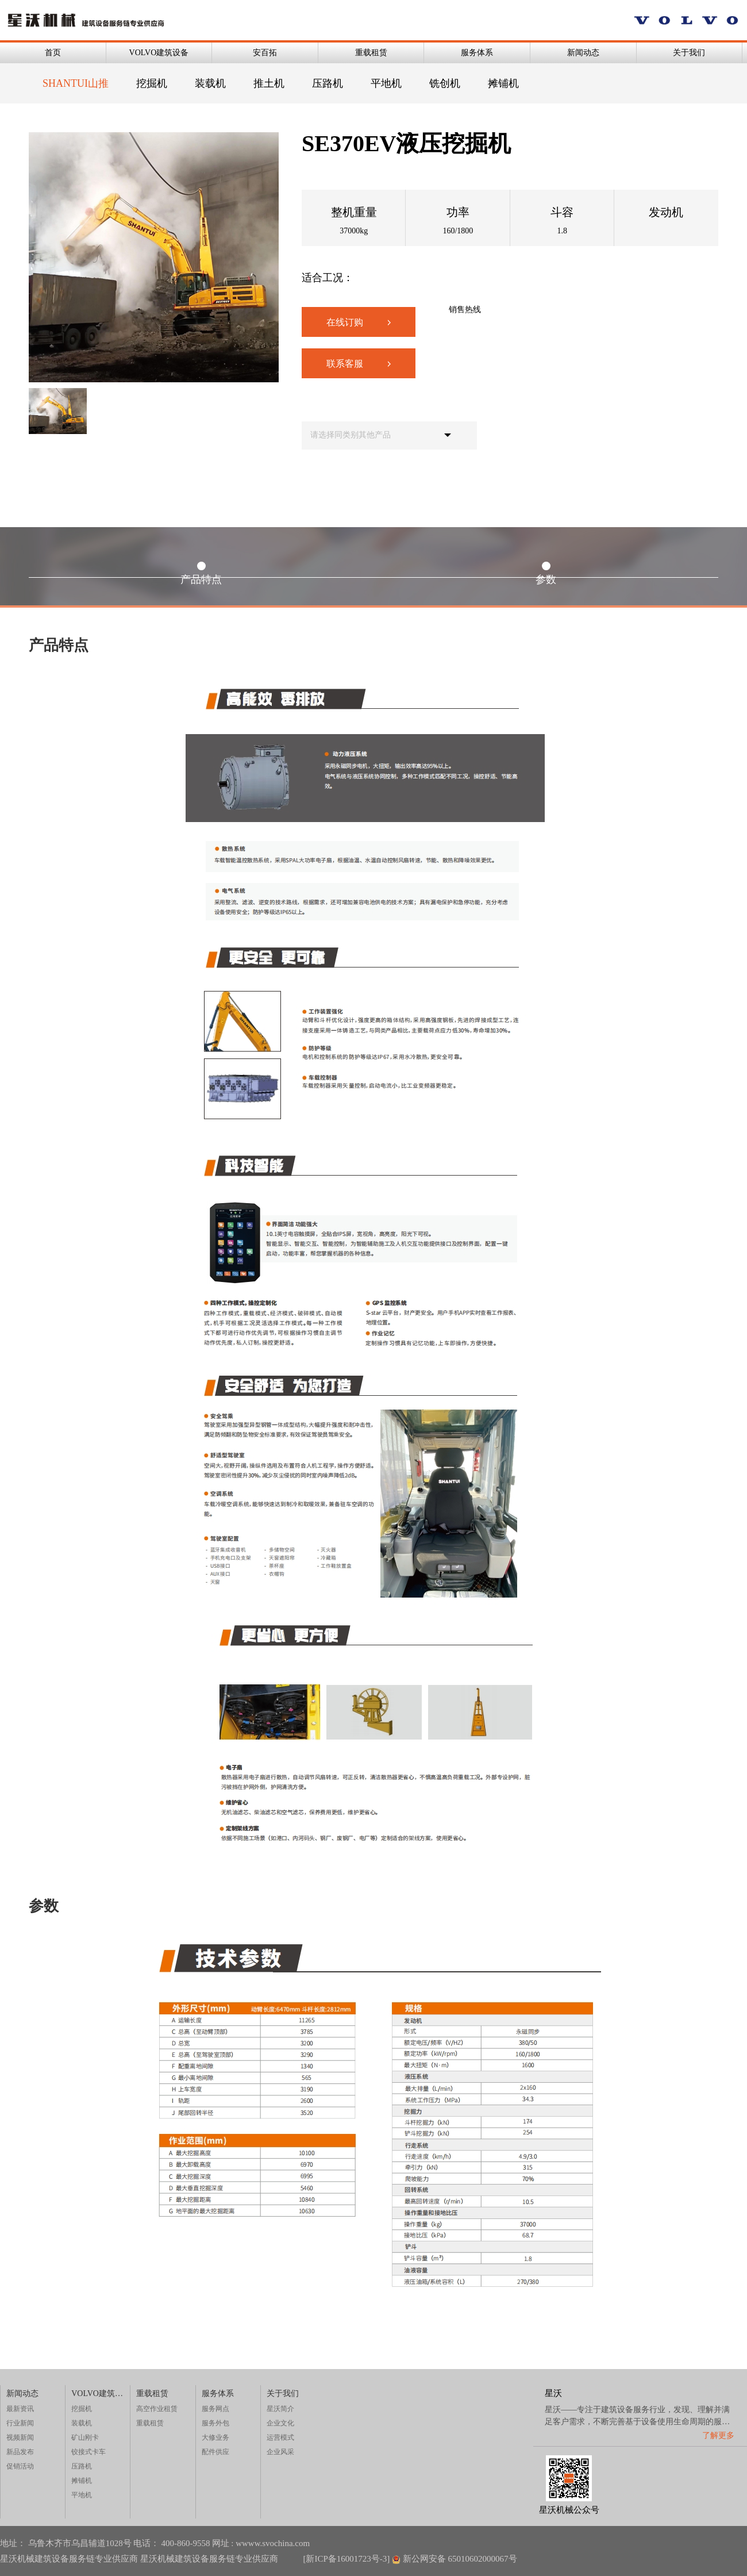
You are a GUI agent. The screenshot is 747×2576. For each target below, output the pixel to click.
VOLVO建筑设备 (159, 52)
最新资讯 (20, 2409)
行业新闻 (20, 2423)
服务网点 (215, 2409)
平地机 (386, 83)
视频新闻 (20, 2437)
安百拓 (265, 52)
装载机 (210, 83)
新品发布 (20, 2452)
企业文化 (280, 2423)
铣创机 (444, 83)
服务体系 (477, 52)
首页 (53, 52)
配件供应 (215, 2452)
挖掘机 (151, 83)
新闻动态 (583, 52)
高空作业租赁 (157, 2409)
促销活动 (20, 2466)
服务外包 (215, 2423)
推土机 (268, 83)
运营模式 (280, 2437)
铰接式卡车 (88, 2452)
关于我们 (689, 52)
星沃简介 (280, 2409)
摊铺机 (503, 83)
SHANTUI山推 (76, 83)
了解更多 (718, 2435)
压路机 (327, 83)
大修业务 (215, 2437)
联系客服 (358, 363)
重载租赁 (371, 52)
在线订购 (358, 322)
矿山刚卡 (85, 2437)
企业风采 (280, 2452)
